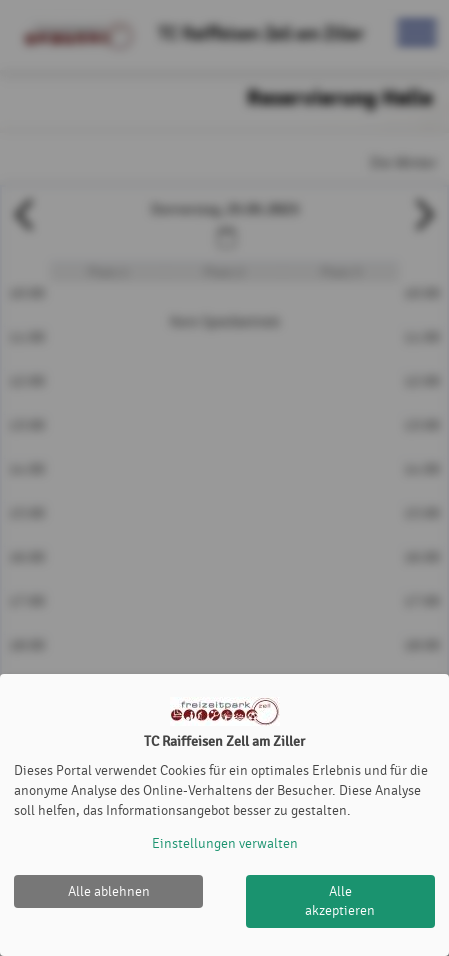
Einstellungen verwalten (225, 843)
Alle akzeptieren (340, 901)
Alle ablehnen (109, 891)
